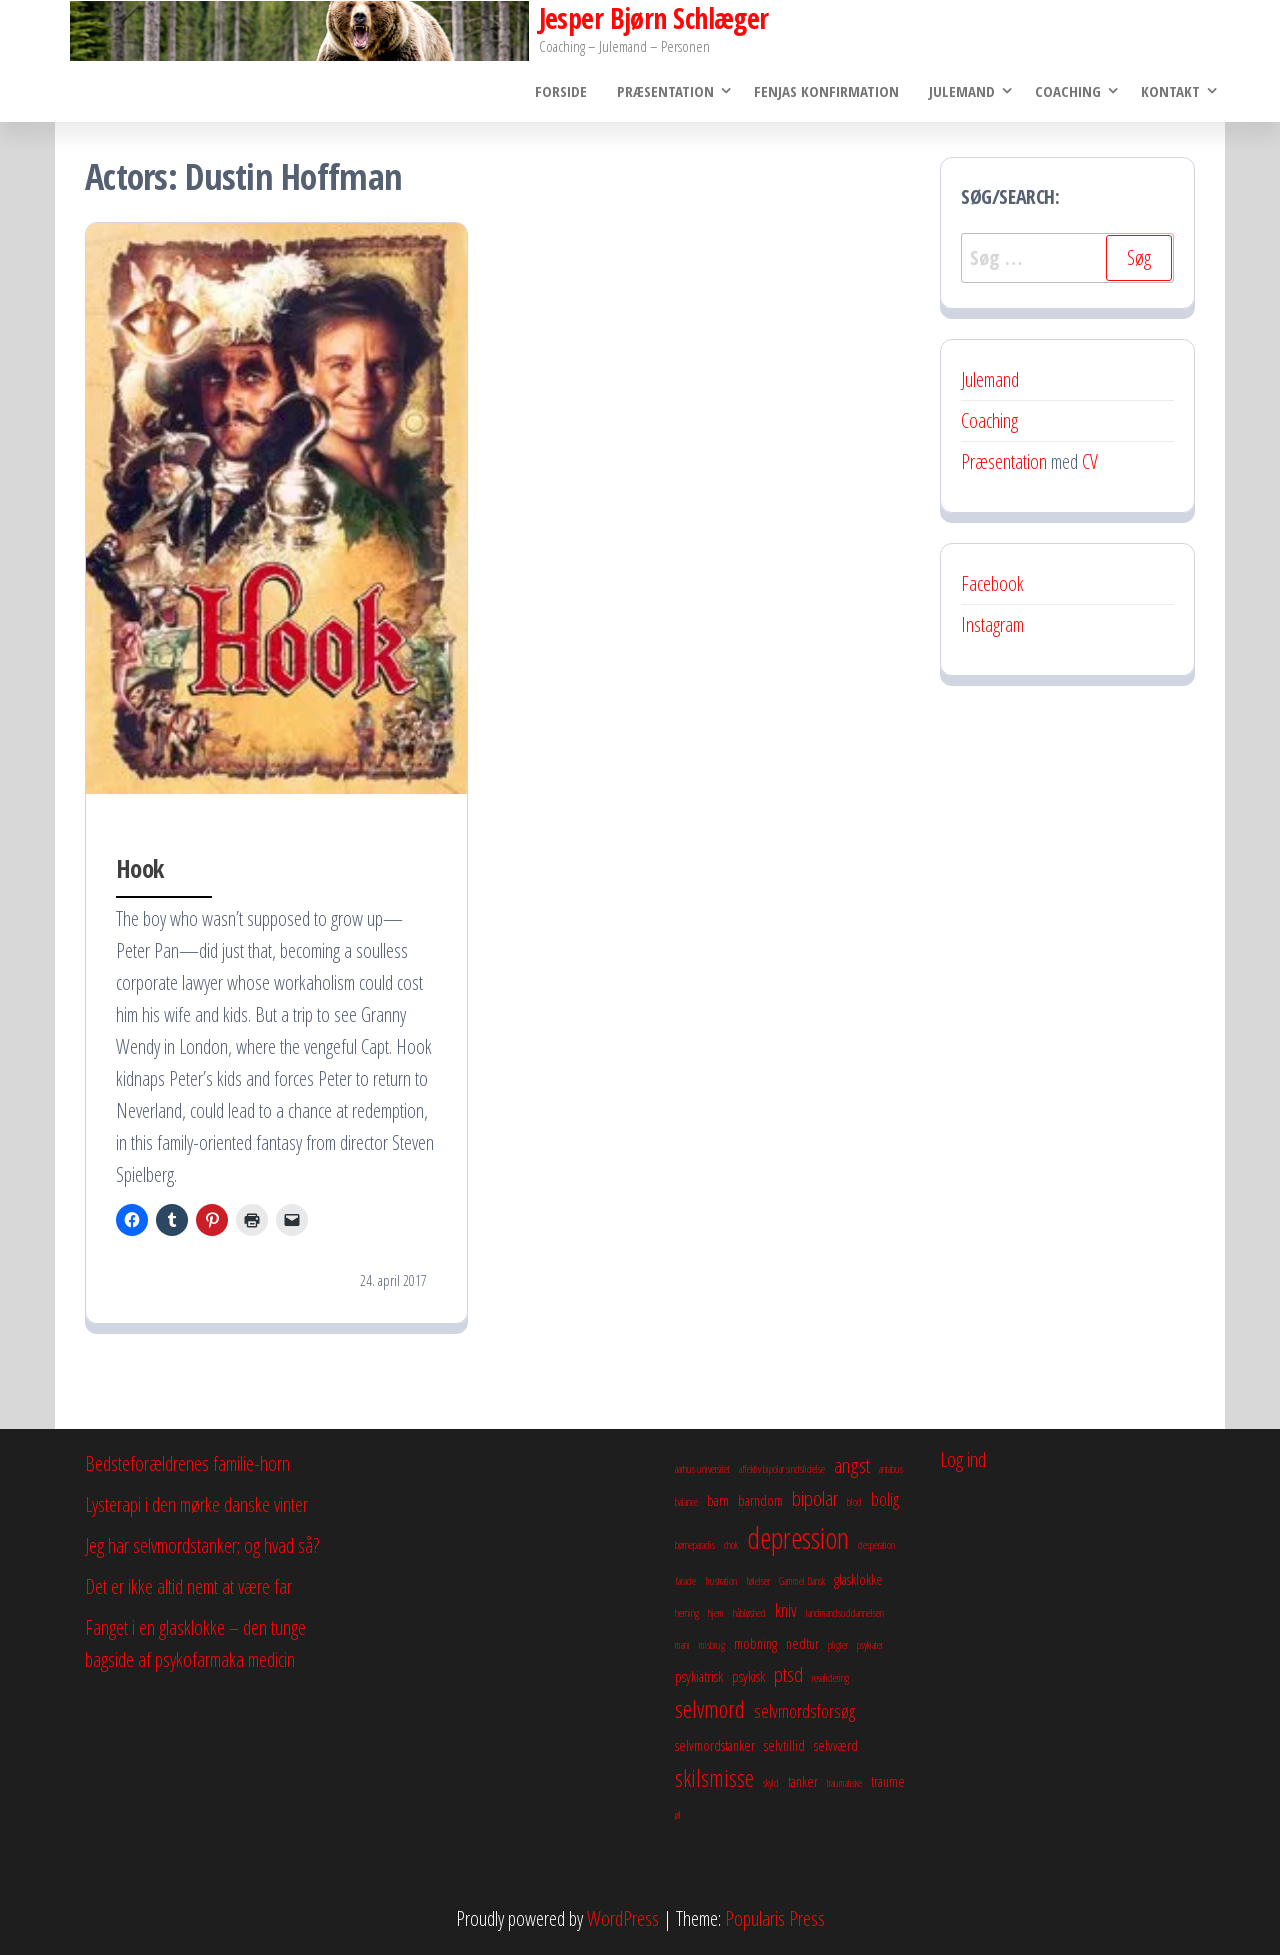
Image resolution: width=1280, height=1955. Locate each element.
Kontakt (1170, 91)
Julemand (962, 91)
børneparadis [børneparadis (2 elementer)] (695, 1545)
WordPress (623, 1918)
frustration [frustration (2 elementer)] (721, 1581)
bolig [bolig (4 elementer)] (885, 1499)
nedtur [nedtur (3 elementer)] (802, 1643)
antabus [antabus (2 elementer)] (891, 1469)
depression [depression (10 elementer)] (798, 1538)
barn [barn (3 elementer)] (718, 1500)
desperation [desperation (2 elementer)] (876, 1545)
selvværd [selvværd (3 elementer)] (836, 1745)
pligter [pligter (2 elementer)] (838, 1645)
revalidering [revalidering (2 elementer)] (830, 1678)
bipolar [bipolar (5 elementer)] (815, 1498)
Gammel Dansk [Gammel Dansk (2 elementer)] (802, 1581)
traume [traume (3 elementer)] (888, 1781)
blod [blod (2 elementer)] (854, 1502)
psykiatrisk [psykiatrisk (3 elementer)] (699, 1676)
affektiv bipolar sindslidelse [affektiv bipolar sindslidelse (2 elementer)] (782, 1469)
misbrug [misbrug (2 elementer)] (712, 1645)
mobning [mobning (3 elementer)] (755, 1643)
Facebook (992, 583)
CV (1090, 461)
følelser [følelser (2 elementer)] (758, 1581)
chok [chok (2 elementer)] (731, 1545)
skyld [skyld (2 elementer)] (771, 1783)
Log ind (963, 1459)
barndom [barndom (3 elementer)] (760, 1500)
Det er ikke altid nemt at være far (188, 1586)
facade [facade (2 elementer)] (685, 1581)
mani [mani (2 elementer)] (682, 1645)
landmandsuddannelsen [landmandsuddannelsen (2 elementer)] (845, 1613)
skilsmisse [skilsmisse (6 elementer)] (714, 1778)
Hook (140, 868)
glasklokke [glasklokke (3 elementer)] (858, 1579)
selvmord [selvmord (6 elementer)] (710, 1709)
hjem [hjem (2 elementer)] (716, 1613)
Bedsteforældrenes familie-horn (187, 1463)
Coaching (1068, 91)
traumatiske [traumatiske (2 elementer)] (844, 1783)
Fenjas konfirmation (826, 91)
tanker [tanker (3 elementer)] (803, 1781)
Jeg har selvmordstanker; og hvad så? (202, 1545)
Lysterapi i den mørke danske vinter (196, 1504)
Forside (561, 91)
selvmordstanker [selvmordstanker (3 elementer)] (715, 1745)
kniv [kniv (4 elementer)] (786, 1610)
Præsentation (665, 91)
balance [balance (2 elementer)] (686, 1502)
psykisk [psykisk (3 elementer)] (748, 1676)
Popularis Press (775, 1918)
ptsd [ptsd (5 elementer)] (788, 1674)
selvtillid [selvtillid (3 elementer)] (784, 1745)
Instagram (992, 624)
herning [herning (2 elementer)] (687, 1613)
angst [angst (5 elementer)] (852, 1465)
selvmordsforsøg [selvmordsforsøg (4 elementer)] (804, 1711)
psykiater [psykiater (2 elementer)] (870, 1645)
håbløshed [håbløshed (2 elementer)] (749, 1613)
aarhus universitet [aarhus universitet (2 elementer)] (702, 1469)
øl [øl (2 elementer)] (678, 1815)
